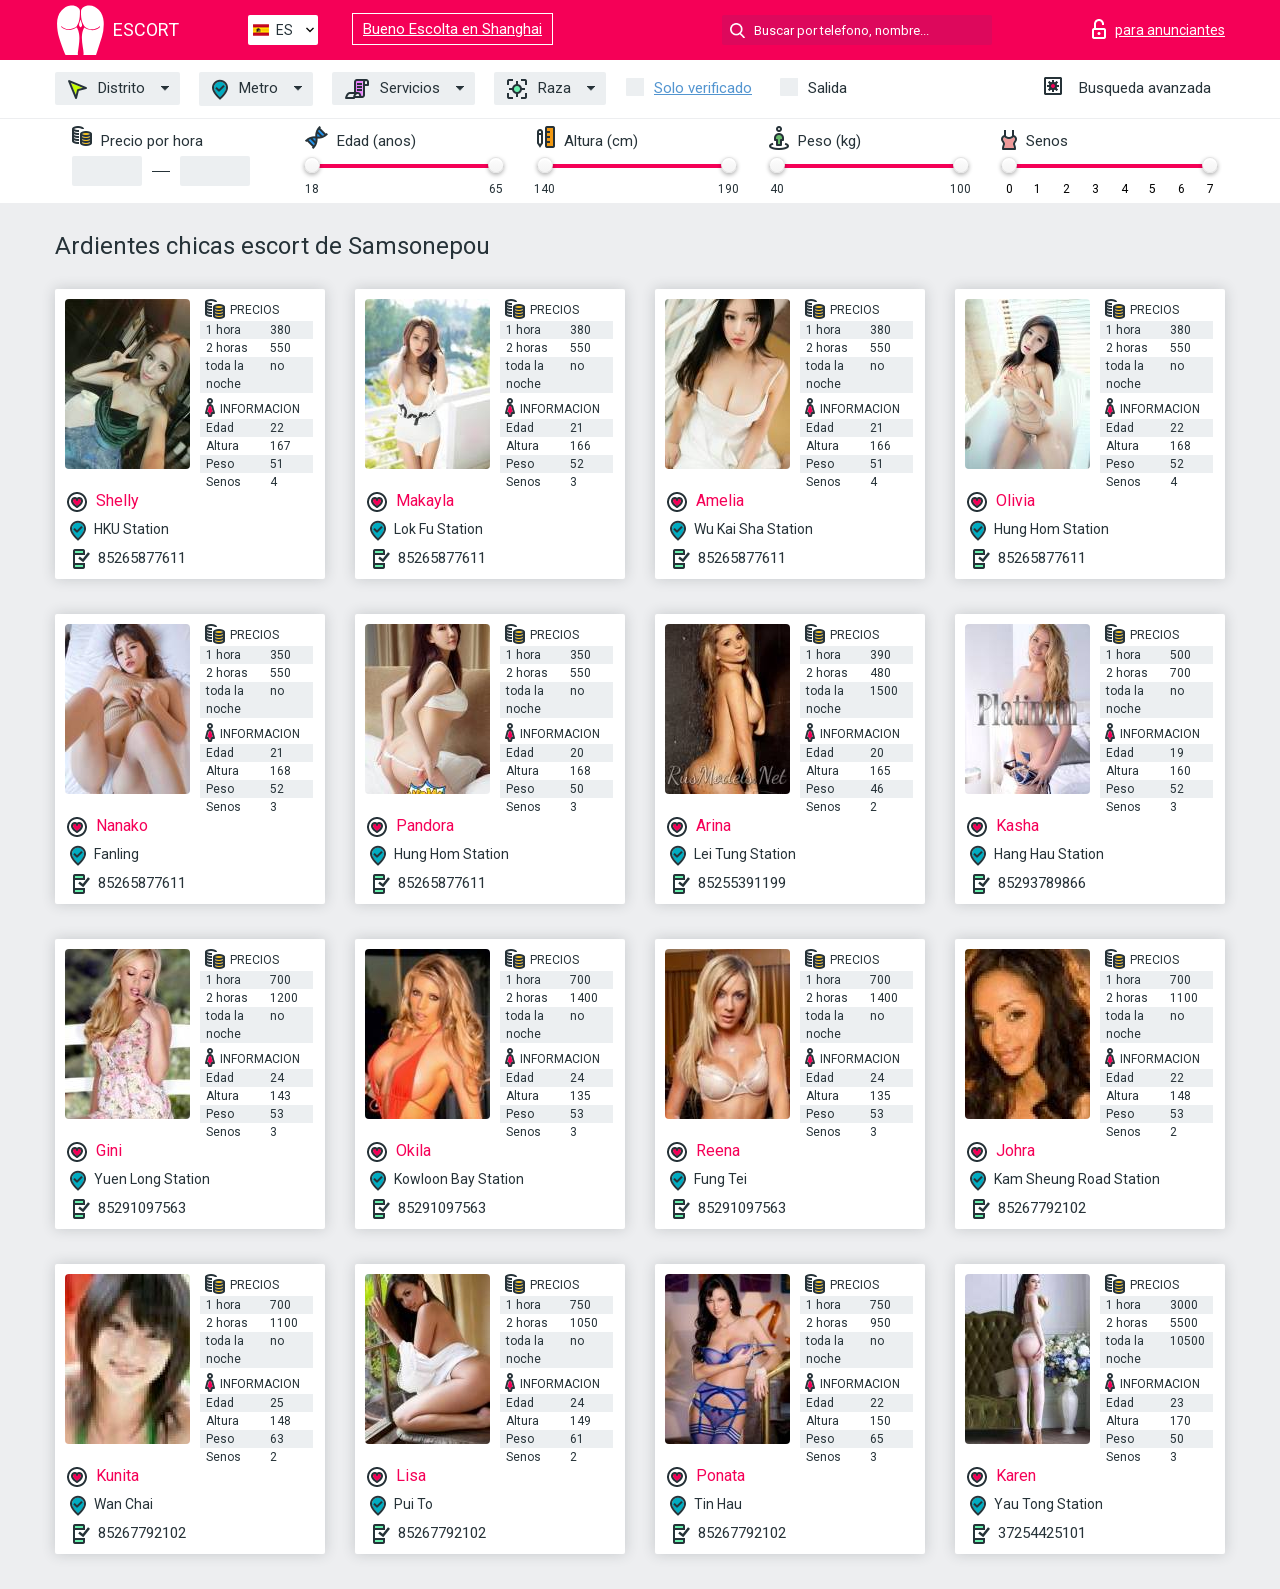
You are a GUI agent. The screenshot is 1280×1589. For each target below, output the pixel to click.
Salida (827, 88)
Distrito (106, 89)
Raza (539, 89)
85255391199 (742, 883)
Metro (245, 89)
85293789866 (1042, 883)
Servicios (392, 89)
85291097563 (142, 1208)
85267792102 (1042, 1208)
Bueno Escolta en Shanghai (452, 29)
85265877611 (142, 558)
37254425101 (1042, 1533)
